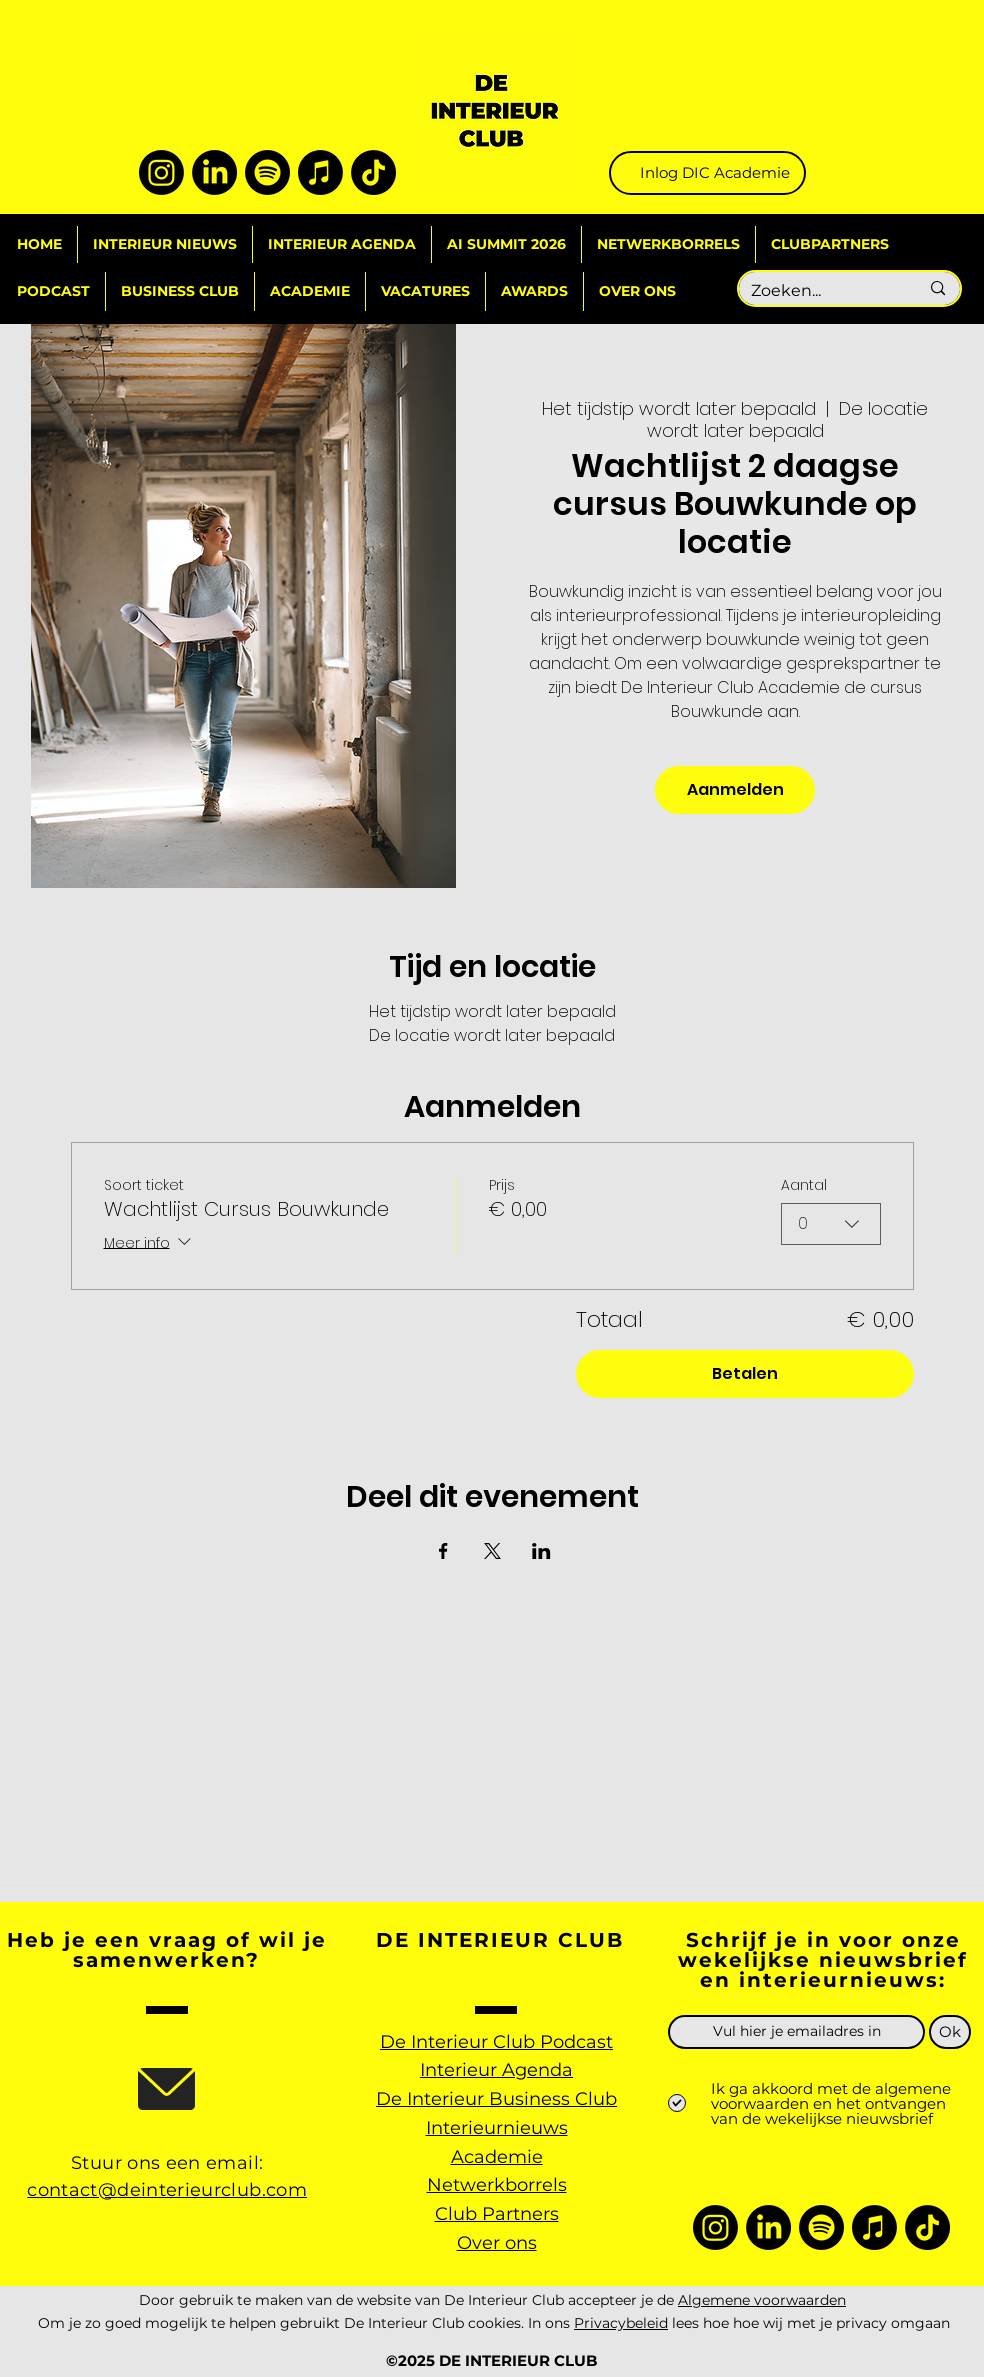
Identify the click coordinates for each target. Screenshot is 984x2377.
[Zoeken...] (820, 291)
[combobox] (831, 1224)
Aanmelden (735, 789)
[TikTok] (373, 172)
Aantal (804, 1185)
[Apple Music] (320, 172)
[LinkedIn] (214, 172)
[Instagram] (161, 172)
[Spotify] (267, 172)
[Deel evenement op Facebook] (443, 1551)
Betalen (745, 1373)
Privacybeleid (621, 2323)
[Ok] (950, 2032)
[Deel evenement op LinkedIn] (541, 1551)
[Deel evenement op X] (492, 1551)
